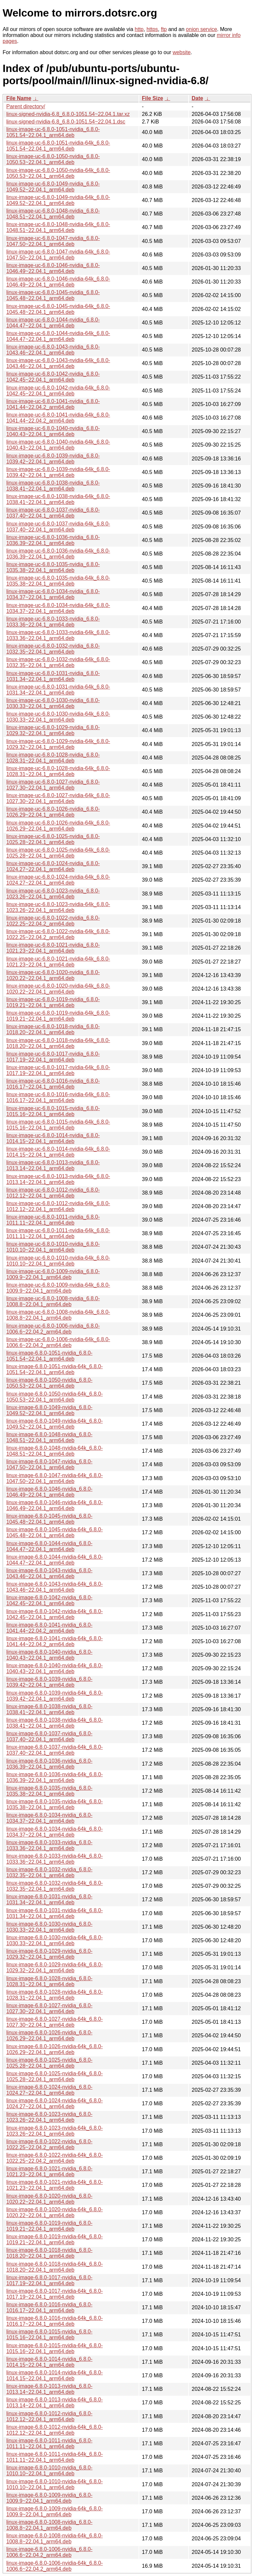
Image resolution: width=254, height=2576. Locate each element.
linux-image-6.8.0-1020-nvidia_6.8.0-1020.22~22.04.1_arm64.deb (49, 2199)
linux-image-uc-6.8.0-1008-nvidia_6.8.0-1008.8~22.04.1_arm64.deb (53, 1301)
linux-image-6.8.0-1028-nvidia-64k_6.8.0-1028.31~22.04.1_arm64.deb (54, 1995)
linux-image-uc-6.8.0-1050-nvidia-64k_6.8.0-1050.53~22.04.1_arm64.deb (58, 173)
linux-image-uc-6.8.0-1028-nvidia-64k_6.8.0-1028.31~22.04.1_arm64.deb (58, 771)
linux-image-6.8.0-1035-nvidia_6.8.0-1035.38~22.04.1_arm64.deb (49, 1791)
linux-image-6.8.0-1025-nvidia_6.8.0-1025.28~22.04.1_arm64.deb (49, 2063)
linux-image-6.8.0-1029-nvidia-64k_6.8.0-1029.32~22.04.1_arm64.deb (54, 1967)
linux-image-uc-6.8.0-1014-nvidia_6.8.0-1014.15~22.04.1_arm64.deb (53, 1138)
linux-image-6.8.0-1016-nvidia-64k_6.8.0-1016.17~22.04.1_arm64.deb (54, 2321)
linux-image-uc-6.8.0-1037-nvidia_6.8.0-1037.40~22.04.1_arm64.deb (53, 513)
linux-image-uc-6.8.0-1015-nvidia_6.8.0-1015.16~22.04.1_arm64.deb (53, 1111)
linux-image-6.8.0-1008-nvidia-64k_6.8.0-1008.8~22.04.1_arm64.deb (54, 2538)
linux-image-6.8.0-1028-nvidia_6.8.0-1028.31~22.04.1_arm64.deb (49, 1981)
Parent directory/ (25, 106)
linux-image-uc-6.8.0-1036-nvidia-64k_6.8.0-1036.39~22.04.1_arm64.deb (58, 553)
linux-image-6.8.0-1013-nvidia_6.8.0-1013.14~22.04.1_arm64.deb (49, 2389)
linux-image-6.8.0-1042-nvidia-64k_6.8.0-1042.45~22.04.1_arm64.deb (54, 1614)
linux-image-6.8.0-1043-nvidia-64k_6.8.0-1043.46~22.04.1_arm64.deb (54, 1587)
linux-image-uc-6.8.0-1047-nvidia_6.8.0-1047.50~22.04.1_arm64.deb (53, 241)
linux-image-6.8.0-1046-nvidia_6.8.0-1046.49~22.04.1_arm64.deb (49, 1492)
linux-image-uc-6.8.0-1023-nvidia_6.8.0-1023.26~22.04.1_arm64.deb (53, 893)
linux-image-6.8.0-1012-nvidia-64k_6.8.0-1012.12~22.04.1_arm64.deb (54, 2430)
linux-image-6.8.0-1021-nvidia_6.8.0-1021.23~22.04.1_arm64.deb (49, 2171)
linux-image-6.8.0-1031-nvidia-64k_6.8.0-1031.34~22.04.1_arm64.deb (54, 1913)
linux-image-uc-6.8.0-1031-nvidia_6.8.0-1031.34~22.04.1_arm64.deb (53, 676)
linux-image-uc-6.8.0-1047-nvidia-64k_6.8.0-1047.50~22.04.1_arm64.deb (58, 254)
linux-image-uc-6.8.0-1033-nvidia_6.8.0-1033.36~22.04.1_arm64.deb (53, 621)
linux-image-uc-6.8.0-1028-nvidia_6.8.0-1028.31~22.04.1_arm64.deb (53, 757)
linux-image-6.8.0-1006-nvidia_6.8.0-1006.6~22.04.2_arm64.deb (49, 2552)
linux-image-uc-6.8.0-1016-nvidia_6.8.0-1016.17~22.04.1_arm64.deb (53, 1084)
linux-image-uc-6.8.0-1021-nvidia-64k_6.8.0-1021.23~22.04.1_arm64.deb (58, 961)
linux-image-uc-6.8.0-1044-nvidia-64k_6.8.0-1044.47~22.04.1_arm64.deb (58, 336)
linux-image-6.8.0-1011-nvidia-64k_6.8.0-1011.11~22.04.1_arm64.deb (54, 2457)
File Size (152, 98)
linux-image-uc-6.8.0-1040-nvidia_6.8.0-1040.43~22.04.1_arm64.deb (53, 431)
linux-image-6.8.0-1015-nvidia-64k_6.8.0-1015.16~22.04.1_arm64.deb (54, 2348)
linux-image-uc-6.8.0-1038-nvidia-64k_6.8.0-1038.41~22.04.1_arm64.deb (58, 499)
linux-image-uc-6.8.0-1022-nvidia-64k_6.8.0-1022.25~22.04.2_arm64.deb (58, 934)
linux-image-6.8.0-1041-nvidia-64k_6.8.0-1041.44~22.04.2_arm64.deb (54, 1641)
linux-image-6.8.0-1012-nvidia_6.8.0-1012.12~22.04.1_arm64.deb (49, 2416)
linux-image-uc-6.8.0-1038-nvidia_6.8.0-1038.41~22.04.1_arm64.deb (53, 485)
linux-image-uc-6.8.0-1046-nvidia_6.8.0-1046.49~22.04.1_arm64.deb (53, 268)
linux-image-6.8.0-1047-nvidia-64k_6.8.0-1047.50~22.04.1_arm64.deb (54, 1478)
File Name (18, 98)
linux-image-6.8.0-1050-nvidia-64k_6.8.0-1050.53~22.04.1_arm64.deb (54, 1397)
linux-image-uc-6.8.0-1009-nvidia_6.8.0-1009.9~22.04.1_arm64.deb (53, 1274)
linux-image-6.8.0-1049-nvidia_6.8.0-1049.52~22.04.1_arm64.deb (49, 1410)
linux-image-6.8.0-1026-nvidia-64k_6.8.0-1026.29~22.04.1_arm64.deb (54, 2049)
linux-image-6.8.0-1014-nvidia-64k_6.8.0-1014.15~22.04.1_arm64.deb (54, 2375)
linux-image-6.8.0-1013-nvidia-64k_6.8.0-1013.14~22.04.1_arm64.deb (54, 2402)
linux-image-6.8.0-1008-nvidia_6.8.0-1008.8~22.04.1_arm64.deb (49, 2525)
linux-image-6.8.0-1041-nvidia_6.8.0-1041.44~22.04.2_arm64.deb (49, 1628)
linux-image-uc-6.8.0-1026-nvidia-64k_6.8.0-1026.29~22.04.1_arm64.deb (58, 825)
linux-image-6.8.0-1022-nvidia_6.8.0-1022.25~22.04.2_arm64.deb (49, 2144)
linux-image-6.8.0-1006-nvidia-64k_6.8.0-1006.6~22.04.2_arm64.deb (54, 2566)
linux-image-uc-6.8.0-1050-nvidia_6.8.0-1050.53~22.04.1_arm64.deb (53, 159)
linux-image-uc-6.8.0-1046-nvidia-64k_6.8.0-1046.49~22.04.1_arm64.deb (58, 282)
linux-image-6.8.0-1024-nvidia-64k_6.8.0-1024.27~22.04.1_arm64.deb (54, 2103)
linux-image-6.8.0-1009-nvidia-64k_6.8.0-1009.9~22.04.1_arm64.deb (54, 2511)
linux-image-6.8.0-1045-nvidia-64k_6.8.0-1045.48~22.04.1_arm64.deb (54, 1532)
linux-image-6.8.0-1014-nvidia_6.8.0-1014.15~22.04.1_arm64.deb (49, 2362)
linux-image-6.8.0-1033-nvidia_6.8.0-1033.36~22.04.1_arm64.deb (49, 1845)
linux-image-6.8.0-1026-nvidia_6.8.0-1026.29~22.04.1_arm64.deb (49, 2035)
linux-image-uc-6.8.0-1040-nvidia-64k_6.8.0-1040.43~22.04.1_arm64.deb (58, 445)
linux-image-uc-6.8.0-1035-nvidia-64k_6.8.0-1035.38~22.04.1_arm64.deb (58, 581)
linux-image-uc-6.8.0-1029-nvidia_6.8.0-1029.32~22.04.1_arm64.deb (53, 730)
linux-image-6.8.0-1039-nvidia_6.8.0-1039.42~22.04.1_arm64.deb (49, 1682)
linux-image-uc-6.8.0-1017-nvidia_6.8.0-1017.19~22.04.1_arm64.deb (53, 1057)
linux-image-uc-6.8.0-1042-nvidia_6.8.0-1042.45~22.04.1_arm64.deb (53, 377)
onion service (201, 29)
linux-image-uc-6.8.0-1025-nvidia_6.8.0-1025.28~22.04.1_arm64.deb (53, 839)
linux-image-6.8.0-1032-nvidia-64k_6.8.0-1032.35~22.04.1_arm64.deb (54, 1886)
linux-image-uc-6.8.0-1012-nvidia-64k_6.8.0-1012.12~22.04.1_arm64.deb (58, 1206)
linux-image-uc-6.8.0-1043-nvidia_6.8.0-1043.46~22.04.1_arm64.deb (53, 350)
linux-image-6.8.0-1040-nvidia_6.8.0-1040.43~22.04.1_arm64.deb (49, 1655)
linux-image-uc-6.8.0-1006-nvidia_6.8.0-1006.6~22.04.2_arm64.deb (53, 1329)
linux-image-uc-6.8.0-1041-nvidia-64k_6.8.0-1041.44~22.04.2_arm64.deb (58, 418)
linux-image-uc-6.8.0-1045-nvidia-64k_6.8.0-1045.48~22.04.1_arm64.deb (58, 309)
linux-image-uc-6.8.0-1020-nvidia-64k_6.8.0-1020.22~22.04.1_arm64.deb (58, 989)
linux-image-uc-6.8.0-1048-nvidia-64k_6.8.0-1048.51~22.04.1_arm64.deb (58, 227)
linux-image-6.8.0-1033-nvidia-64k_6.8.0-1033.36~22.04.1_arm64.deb (54, 1859)
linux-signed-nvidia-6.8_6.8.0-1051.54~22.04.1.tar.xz (68, 114)
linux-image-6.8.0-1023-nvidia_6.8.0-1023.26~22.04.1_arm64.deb (49, 2117)
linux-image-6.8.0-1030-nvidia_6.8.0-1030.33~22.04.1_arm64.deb (49, 1927)
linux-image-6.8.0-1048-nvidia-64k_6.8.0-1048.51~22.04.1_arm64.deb (54, 1451)
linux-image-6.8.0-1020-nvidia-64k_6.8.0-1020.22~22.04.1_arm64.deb (54, 2212)
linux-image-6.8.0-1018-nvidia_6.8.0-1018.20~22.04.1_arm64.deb (49, 2253)
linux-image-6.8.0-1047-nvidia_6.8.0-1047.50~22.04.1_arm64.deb (49, 1464)
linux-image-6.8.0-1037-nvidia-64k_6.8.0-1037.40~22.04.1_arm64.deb (54, 1750)
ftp (164, 29)
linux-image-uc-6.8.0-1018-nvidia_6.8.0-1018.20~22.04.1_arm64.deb (53, 1029)
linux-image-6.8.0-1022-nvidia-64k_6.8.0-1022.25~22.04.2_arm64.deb (54, 2158)
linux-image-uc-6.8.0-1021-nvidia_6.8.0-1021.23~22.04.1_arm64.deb (53, 948)
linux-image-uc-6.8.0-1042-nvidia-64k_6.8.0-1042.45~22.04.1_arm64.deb (58, 390)
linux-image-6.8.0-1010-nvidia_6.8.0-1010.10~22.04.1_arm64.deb (49, 2470)
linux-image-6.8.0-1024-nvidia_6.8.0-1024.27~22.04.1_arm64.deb (49, 2090)
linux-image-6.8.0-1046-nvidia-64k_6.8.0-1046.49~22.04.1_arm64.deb (54, 1505)
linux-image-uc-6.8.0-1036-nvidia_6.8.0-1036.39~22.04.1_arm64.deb (53, 540)
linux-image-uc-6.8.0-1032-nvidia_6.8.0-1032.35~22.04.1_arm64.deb (53, 649)
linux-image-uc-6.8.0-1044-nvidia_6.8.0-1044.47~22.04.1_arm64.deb (53, 322)
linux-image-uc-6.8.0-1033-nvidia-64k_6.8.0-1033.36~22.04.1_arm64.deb (58, 635)
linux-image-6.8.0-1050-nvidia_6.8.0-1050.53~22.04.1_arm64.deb (49, 1383)
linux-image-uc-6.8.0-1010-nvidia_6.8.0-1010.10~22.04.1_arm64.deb (53, 1247)
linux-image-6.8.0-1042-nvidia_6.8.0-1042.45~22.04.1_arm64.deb (49, 1600)
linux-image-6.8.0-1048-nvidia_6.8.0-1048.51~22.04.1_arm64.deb (49, 1437)
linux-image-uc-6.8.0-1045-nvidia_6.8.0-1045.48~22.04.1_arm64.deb (53, 295)
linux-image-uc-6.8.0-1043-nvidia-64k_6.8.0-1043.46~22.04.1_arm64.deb (58, 363)
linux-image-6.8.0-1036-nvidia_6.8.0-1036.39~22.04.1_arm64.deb (49, 1764)
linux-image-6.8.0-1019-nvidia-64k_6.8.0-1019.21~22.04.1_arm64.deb (54, 2239)
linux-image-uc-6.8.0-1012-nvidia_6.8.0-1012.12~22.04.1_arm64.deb (53, 1193)
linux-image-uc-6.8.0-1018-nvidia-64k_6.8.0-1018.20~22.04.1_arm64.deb (58, 1043)
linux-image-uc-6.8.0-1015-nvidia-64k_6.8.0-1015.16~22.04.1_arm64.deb (58, 1125)
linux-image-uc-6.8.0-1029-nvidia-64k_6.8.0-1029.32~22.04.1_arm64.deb (58, 744)
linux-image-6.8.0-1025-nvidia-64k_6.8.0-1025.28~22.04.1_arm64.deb (54, 2076)
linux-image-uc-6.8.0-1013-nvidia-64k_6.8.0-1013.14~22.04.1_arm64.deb (58, 1179)
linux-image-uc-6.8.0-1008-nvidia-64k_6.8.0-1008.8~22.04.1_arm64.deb (58, 1315)
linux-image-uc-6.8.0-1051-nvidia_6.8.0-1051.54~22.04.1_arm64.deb (53, 132)
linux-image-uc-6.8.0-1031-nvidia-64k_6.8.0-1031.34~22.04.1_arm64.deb (58, 689)
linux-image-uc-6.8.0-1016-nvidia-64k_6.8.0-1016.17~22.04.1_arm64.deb (58, 1097)
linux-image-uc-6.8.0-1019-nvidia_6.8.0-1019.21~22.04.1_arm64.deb (53, 1002)
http (139, 29)
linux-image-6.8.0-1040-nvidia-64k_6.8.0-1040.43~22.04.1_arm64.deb (54, 1668)
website (181, 52)
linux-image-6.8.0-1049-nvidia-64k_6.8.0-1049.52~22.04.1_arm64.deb (54, 1424)
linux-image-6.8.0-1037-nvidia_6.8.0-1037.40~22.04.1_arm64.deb (49, 1736)
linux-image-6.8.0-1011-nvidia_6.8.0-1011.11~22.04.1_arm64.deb (49, 2443)
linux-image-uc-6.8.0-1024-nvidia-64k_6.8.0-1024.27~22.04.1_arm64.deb (58, 880)
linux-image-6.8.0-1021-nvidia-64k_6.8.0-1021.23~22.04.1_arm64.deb (54, 2185)
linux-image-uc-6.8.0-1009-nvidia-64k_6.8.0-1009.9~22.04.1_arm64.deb (58, 1288)
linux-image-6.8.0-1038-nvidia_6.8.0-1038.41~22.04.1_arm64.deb (49, 1709)
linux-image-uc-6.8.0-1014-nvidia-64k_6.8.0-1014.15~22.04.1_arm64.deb (58, 1152)
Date (197, 98)
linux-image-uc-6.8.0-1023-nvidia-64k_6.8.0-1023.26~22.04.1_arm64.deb (58, 907)
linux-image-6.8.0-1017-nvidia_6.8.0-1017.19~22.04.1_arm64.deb (49, 2280)
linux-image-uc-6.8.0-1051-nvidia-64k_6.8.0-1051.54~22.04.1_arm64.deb (58, 146)
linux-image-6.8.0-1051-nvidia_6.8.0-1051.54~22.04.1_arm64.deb (49, 1356)
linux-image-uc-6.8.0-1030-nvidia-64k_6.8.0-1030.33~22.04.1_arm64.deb (58, 717)
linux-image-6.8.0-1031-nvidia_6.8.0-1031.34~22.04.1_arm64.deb (49, 1899)
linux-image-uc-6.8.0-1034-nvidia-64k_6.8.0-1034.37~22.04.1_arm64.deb (58, 608)
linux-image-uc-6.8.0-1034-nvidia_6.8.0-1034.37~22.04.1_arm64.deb (53, 594)
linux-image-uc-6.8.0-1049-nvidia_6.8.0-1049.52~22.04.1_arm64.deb (53, 186)
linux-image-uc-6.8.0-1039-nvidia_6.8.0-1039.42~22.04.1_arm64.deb (53, 458)
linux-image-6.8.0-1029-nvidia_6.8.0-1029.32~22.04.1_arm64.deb (49, 1954)
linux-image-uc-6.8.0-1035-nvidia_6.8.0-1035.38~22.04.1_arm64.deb (53, 567)
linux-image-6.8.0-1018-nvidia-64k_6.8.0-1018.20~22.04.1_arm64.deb (54, 2267)
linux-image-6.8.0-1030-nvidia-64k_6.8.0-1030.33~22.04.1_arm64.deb (54, 1940)
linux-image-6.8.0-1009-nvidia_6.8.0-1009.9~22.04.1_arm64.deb (49, 2498)
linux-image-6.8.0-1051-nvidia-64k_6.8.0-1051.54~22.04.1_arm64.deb (54, 1369)
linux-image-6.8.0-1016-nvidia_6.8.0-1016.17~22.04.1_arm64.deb (49, 2307)
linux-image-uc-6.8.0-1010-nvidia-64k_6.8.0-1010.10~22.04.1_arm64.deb (58, 1261)
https (152, 29)
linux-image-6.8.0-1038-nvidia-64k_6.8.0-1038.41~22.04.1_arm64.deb (54, 1723)
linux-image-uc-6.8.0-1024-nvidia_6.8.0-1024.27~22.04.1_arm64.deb (53, 866)
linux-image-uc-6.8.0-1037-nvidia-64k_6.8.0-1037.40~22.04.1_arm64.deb (58, 526)
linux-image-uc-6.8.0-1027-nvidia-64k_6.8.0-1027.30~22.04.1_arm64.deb (58, 798)
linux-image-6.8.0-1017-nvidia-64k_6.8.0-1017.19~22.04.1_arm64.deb (54, 2294)
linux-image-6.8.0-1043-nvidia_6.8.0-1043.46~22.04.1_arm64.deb (49, 1573)
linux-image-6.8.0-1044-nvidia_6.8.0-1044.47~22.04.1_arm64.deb (49, 1546)
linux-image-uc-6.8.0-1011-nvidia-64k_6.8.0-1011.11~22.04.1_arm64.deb (58, 1233)
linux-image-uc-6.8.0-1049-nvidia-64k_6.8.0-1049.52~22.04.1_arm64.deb (58, 200)
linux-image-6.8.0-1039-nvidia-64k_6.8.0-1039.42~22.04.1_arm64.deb (54, 1696)
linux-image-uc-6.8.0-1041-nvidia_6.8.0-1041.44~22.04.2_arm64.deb (53, 404)
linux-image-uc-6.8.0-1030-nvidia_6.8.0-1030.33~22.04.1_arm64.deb (53, 703)
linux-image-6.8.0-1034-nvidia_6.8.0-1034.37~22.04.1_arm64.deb (49, 1818)
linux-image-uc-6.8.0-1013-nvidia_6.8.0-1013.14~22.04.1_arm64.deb (53, 1165)
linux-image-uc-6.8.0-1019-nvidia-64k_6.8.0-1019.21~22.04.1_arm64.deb (58, 1016)
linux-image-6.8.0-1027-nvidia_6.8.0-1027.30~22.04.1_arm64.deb (49, 2008)
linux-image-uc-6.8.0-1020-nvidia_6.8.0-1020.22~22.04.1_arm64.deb (53, 975)
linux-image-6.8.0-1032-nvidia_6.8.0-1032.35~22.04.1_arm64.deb (49, 1872)
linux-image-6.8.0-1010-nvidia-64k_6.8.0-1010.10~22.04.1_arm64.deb (54, 2484)
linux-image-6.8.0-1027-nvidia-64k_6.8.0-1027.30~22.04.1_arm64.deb (54, 2022)
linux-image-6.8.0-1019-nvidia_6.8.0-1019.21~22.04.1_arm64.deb (49, 2226)
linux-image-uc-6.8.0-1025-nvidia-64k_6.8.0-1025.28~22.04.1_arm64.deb (58, 853)
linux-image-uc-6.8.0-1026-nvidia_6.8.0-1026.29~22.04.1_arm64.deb (53, 812)
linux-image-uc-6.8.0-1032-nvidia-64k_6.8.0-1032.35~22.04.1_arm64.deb (58, 662)
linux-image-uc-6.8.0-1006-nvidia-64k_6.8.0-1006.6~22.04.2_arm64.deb (58, 1342)
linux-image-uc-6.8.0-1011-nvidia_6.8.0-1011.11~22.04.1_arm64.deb (53, 1220)
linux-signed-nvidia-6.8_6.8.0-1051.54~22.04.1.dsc (65, 121)
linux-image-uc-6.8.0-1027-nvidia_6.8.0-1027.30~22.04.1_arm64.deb (53, 785)
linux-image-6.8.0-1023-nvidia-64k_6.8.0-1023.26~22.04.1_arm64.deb (54, 2131)
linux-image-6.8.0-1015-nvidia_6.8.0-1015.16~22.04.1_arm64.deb (49, 2334)
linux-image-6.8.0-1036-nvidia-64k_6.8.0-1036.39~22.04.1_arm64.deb (54, 1777)
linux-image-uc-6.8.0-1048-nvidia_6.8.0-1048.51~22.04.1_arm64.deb (53, 214)
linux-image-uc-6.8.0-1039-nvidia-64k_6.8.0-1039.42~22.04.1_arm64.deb (58, 472)
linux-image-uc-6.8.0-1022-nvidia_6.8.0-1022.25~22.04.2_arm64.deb (53, 921)
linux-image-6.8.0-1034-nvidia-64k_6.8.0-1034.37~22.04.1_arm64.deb (54, 1832)
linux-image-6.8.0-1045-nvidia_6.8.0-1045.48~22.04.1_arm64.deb (49, 1519)
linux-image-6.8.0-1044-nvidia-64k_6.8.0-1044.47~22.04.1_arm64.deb (54, 1560)
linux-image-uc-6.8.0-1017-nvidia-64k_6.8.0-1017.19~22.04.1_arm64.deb (58, 1070)
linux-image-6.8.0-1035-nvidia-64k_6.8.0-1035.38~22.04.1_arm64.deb (54, 1804)
